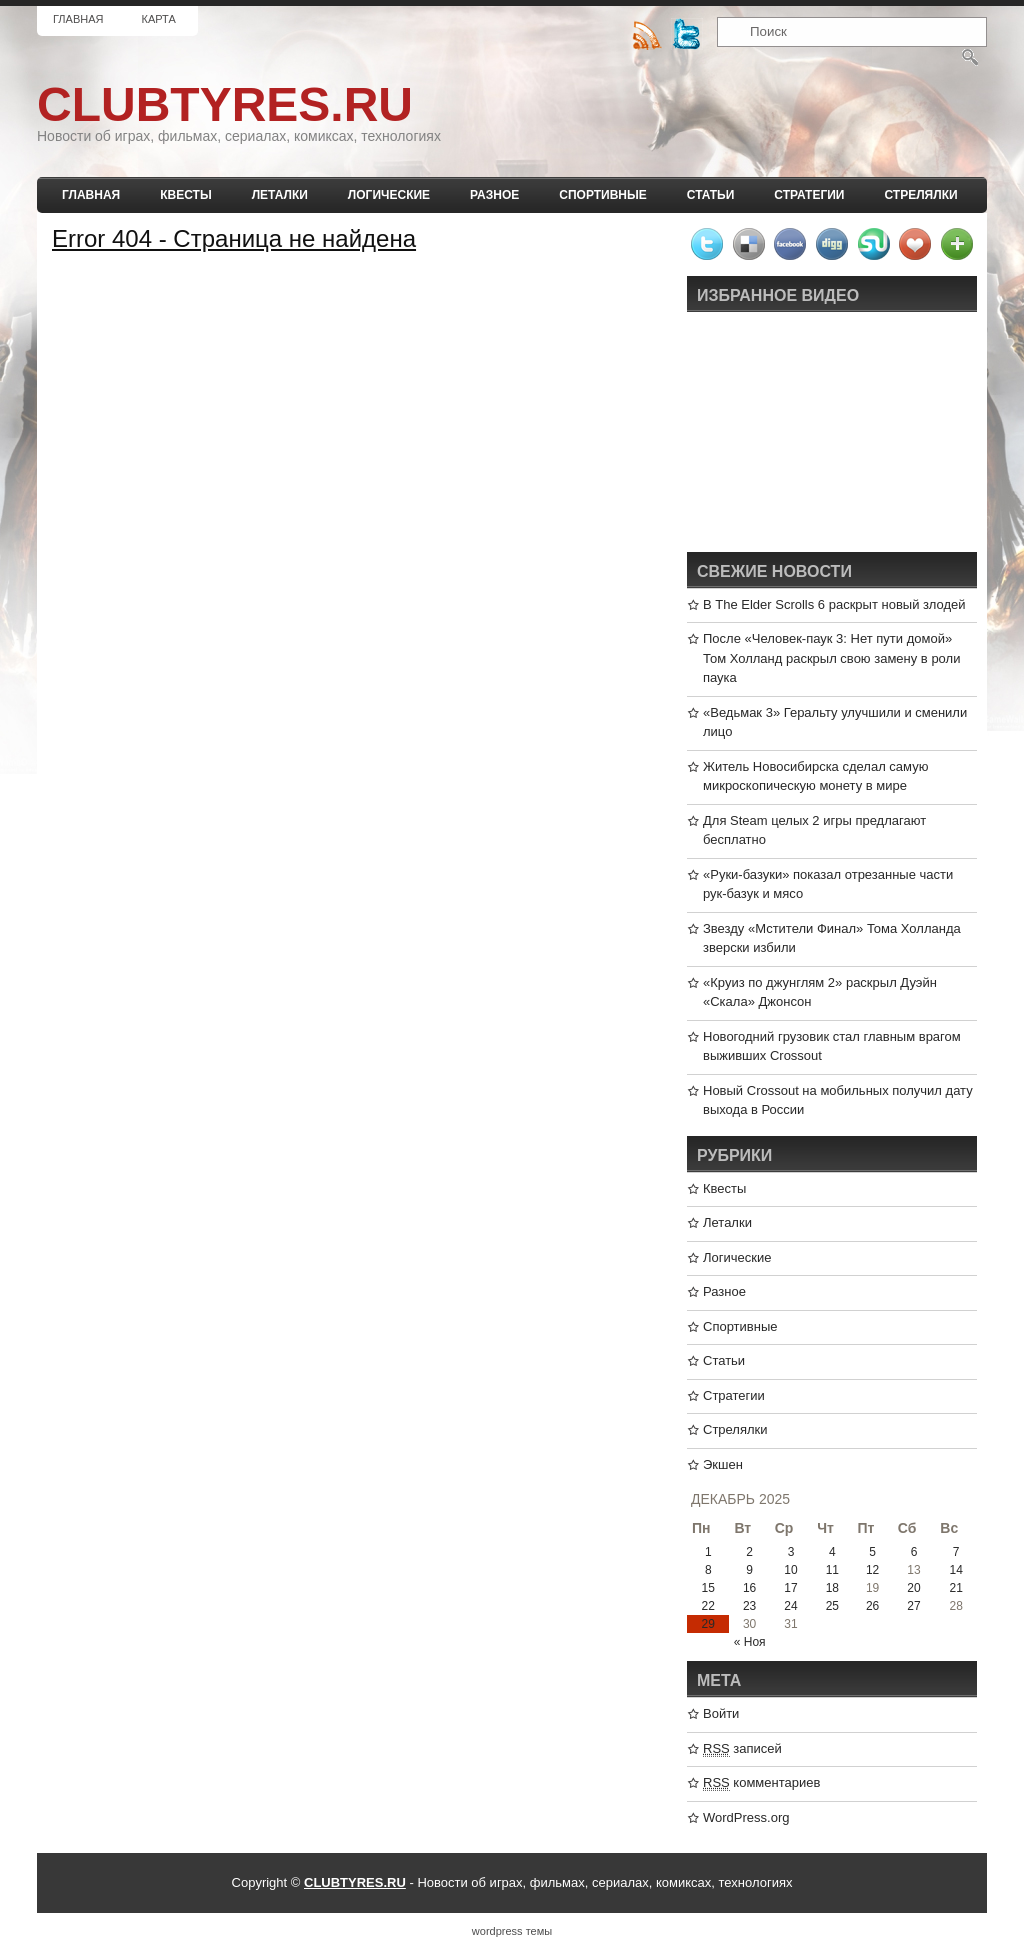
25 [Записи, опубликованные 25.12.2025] (832, 1606)
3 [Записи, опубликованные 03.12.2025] (791, 1552)
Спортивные (603, 195)
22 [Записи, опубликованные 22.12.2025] (708, 1606)
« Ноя (750, 1642)
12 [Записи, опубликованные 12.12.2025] (872, 1570)
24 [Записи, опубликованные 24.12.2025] (790, 1606)
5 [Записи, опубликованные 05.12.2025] (872, 1552)
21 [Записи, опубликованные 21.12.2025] (955, 1588)
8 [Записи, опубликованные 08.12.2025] (708, 1570)
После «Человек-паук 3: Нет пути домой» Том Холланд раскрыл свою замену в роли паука (831, 658)
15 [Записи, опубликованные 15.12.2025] (708, 1588)
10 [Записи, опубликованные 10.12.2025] (790, 1570)
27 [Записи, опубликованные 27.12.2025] (913, 1606)
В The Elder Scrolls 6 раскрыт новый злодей (834, 604)
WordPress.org (746, 1817)
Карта (158, 19)
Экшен (723, 1464)
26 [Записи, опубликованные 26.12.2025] (872, 1606)
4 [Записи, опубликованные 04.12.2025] (832, 1552)
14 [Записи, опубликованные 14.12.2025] (955, 1570)
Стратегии (809, 195)
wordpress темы (512, 1931)
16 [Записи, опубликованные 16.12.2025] (749, 1588)
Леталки (280, 195)
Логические (389, 195)
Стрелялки (920, 195)
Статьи (711, 195)
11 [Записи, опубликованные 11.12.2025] (832, 1570)
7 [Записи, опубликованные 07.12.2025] (956, 1552)
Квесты (185, 195)
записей (742, 1749)
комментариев (761, 1783)
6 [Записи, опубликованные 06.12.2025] (914, 1552)
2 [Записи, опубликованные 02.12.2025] (749, 1552)
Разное (494, 195)
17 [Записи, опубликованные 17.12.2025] (790, 1588)
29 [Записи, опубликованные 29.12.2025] (708, 1624)
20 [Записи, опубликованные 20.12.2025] (913, 1588)
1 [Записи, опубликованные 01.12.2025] (708, 1552)
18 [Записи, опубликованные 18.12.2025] (832, 1588)
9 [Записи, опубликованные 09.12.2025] (749, 1570)
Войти (721, 1713)
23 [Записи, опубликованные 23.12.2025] (749, 1606)
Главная (78, 19)
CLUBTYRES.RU (225, 104)
